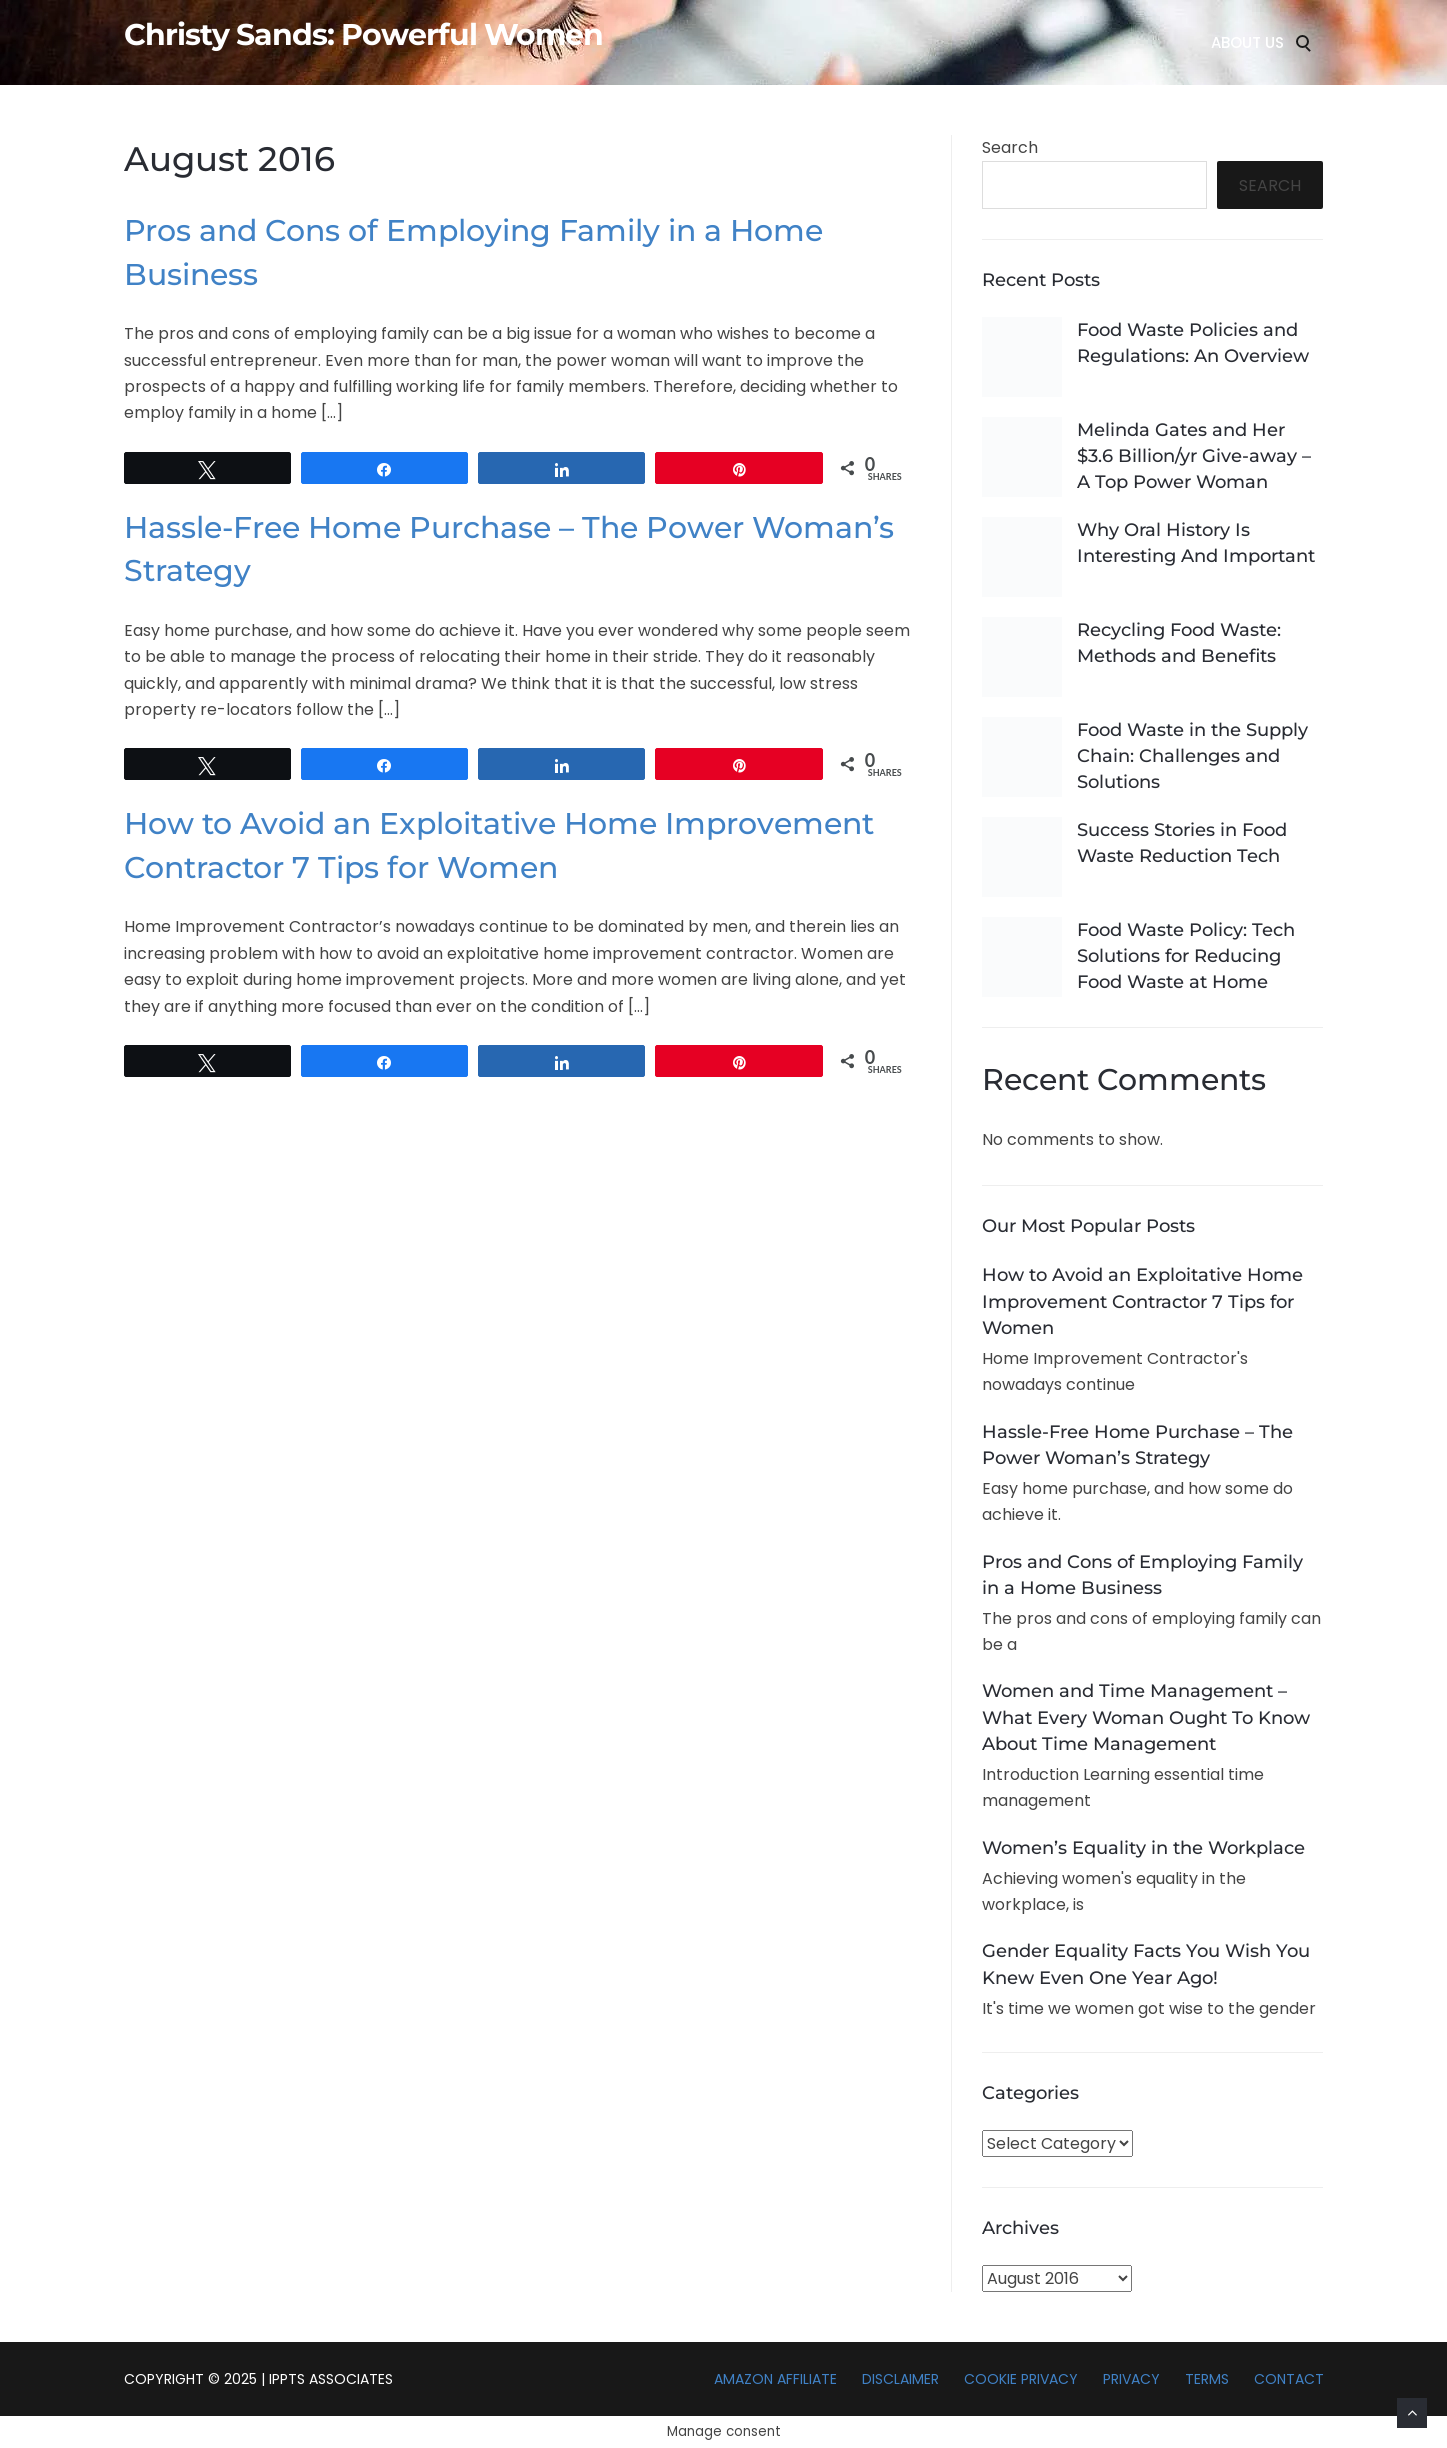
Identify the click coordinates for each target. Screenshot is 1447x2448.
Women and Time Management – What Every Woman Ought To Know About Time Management (1146, 1717)
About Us (1247, 42)
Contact (1289, 2379)
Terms (1207, 2379)
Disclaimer (900, 2379)
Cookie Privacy (1021, 2379)
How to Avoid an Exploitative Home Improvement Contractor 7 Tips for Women (1142, 1301)
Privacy (1131, 2379)
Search (1010, 147)
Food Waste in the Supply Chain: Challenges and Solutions (1192, 756)
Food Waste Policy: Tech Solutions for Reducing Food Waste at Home (1186, 956)
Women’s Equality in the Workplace (1143, 1848)
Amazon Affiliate (775, 2379)
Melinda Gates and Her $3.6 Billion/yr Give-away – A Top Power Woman (1194, 456)
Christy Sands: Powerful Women (363, 35)
